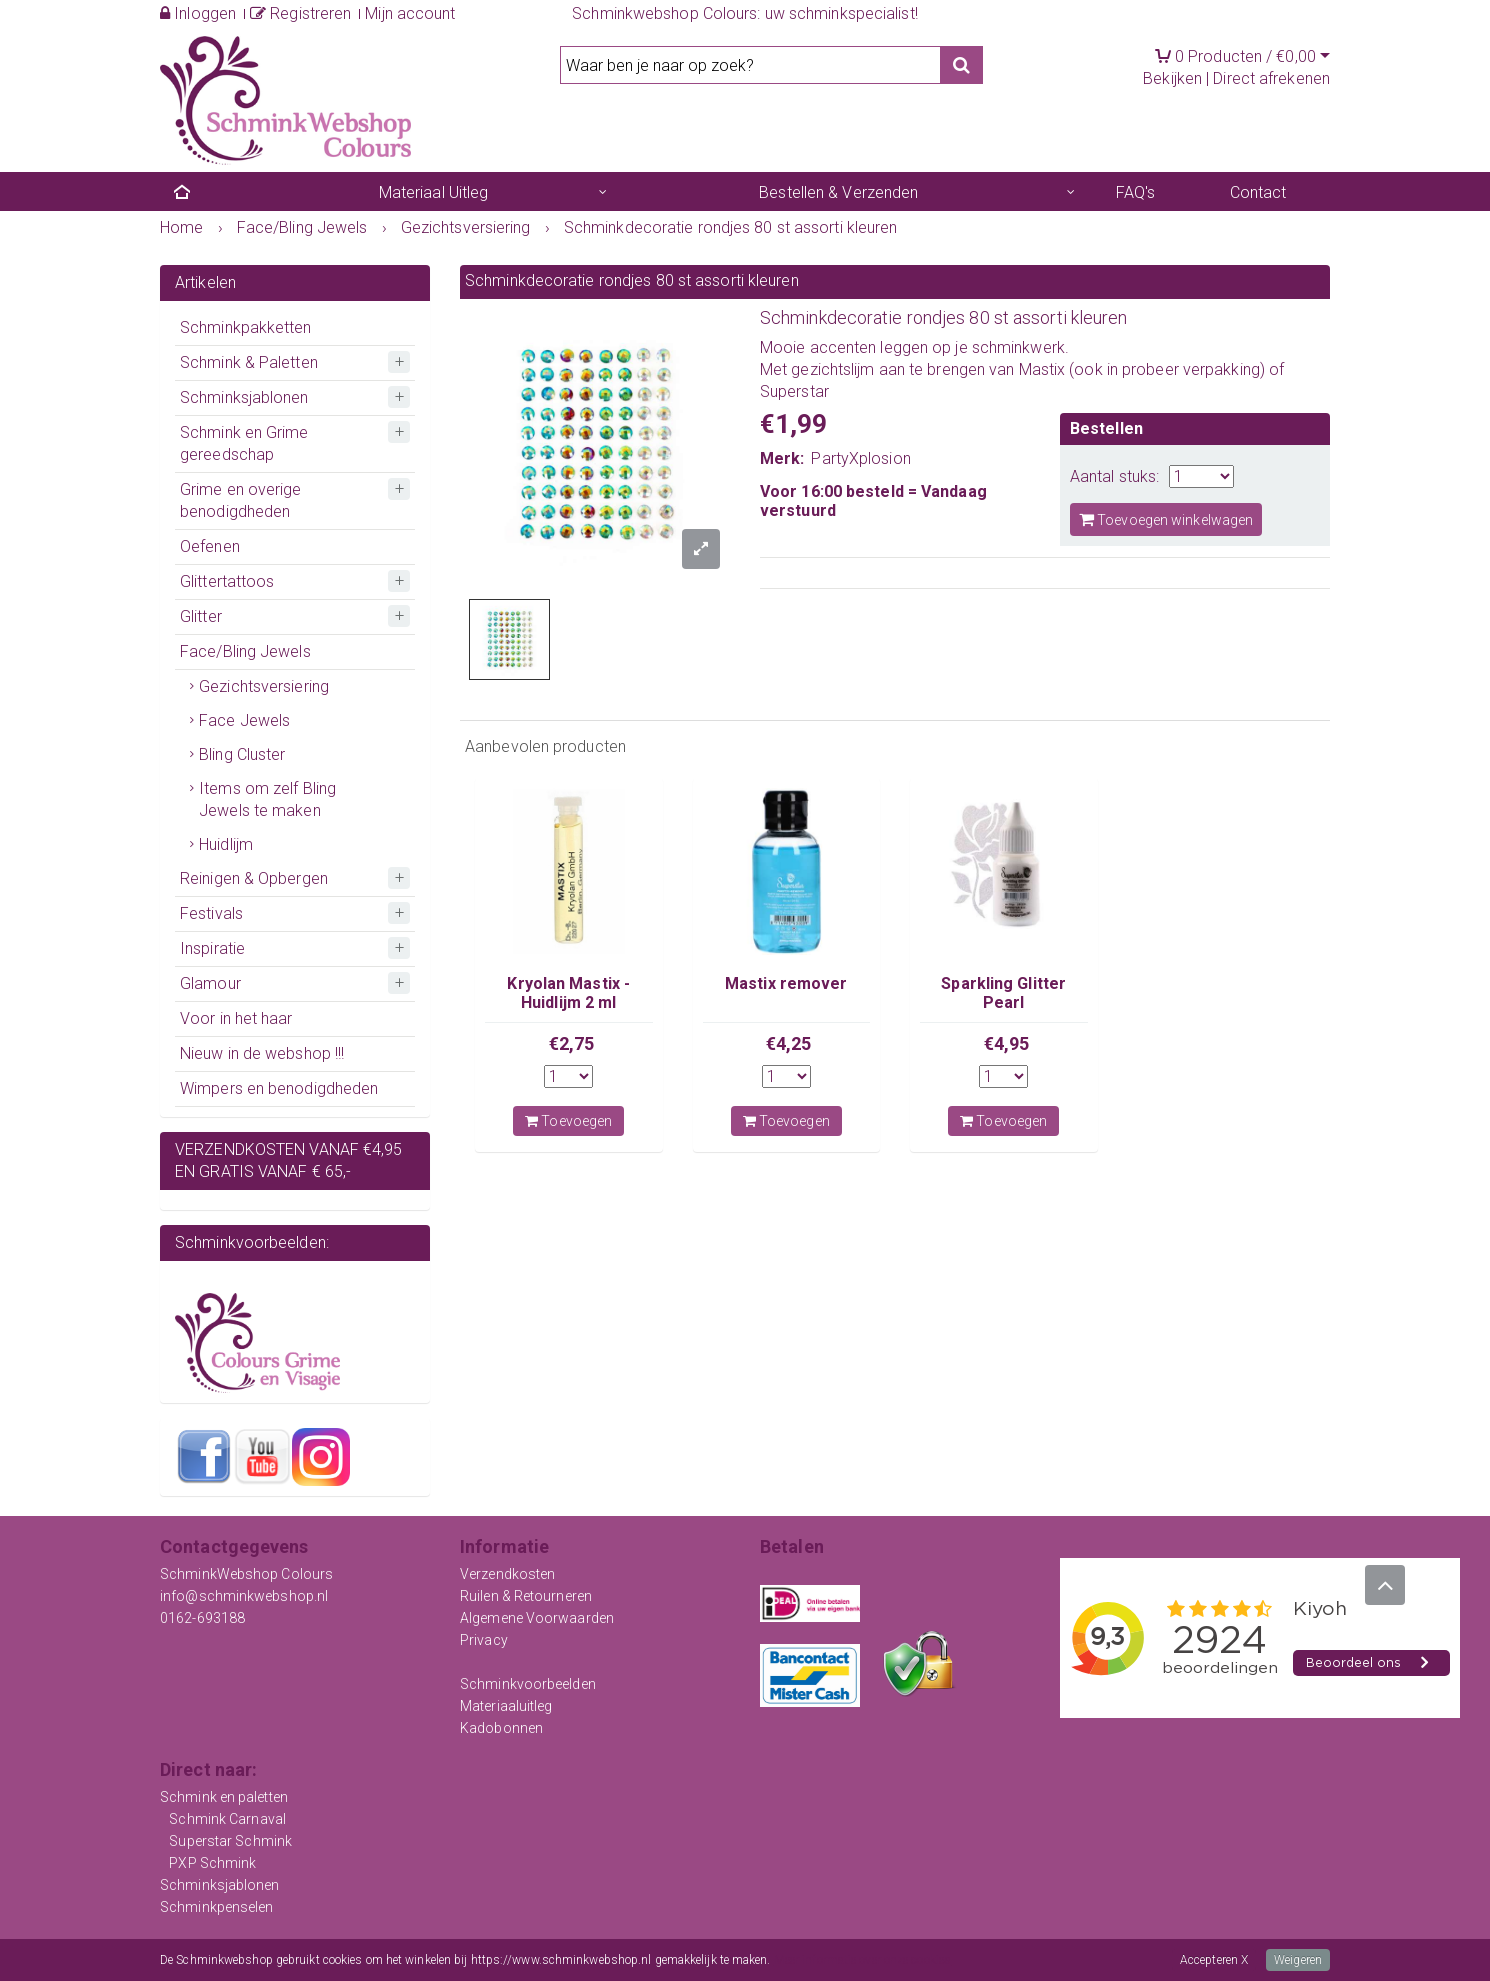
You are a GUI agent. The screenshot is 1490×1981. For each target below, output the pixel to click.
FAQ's (1136, 192)
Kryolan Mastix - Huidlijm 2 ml (568, 992)
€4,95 (1007, 1043)
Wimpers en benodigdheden (279, 1088)
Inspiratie (212, 948)
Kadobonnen (501, 1728)
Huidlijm (226, 844)
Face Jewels (244, 720)
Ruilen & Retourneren (526, 1596)
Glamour (210, 983)
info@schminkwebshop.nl (244, 1596)
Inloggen (198, 13)
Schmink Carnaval (227, 1819)
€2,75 (572, 1043)
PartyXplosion (860, 458)
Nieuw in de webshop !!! (262, 1053)
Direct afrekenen (1271, 78)
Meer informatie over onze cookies (862, 1960)
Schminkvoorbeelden (528, 1684)
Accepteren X (1214, 1960)
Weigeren (1298, 1960)
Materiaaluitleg (506, 1706)
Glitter (201, 616)
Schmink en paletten (224, 1797)
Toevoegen (568, 1121)
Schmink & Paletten (249, 362)
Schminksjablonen (244, 397)
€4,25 (789, 1043)
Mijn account (410, 13)
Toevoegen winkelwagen (1166, 519)
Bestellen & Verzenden (838, 192)
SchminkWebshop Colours (246, 1574)
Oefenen (210, 546)
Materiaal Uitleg (434, 192)
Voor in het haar (236, 1018)
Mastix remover (786, 983)
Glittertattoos (227, 581)
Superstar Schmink (230, 1841)
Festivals (211, 913)
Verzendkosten (507, 1574)
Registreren (300, 13)
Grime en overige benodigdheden (241, 500)
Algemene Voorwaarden (537, 1618)
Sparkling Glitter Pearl (1003, 992)
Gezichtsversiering (264, 686)
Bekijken (1172, 78)
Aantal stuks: (1114, 476)
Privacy (484, 1640)
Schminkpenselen (217, 1907)
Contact (1258, 192)
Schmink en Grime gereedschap (244, 443)
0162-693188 (202, 1618)
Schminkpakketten (246, 327)
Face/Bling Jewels (245, 651)
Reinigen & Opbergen (254, 878)
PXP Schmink (212, 1863)
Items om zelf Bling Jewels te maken (267, 799)
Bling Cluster (242, 754)
